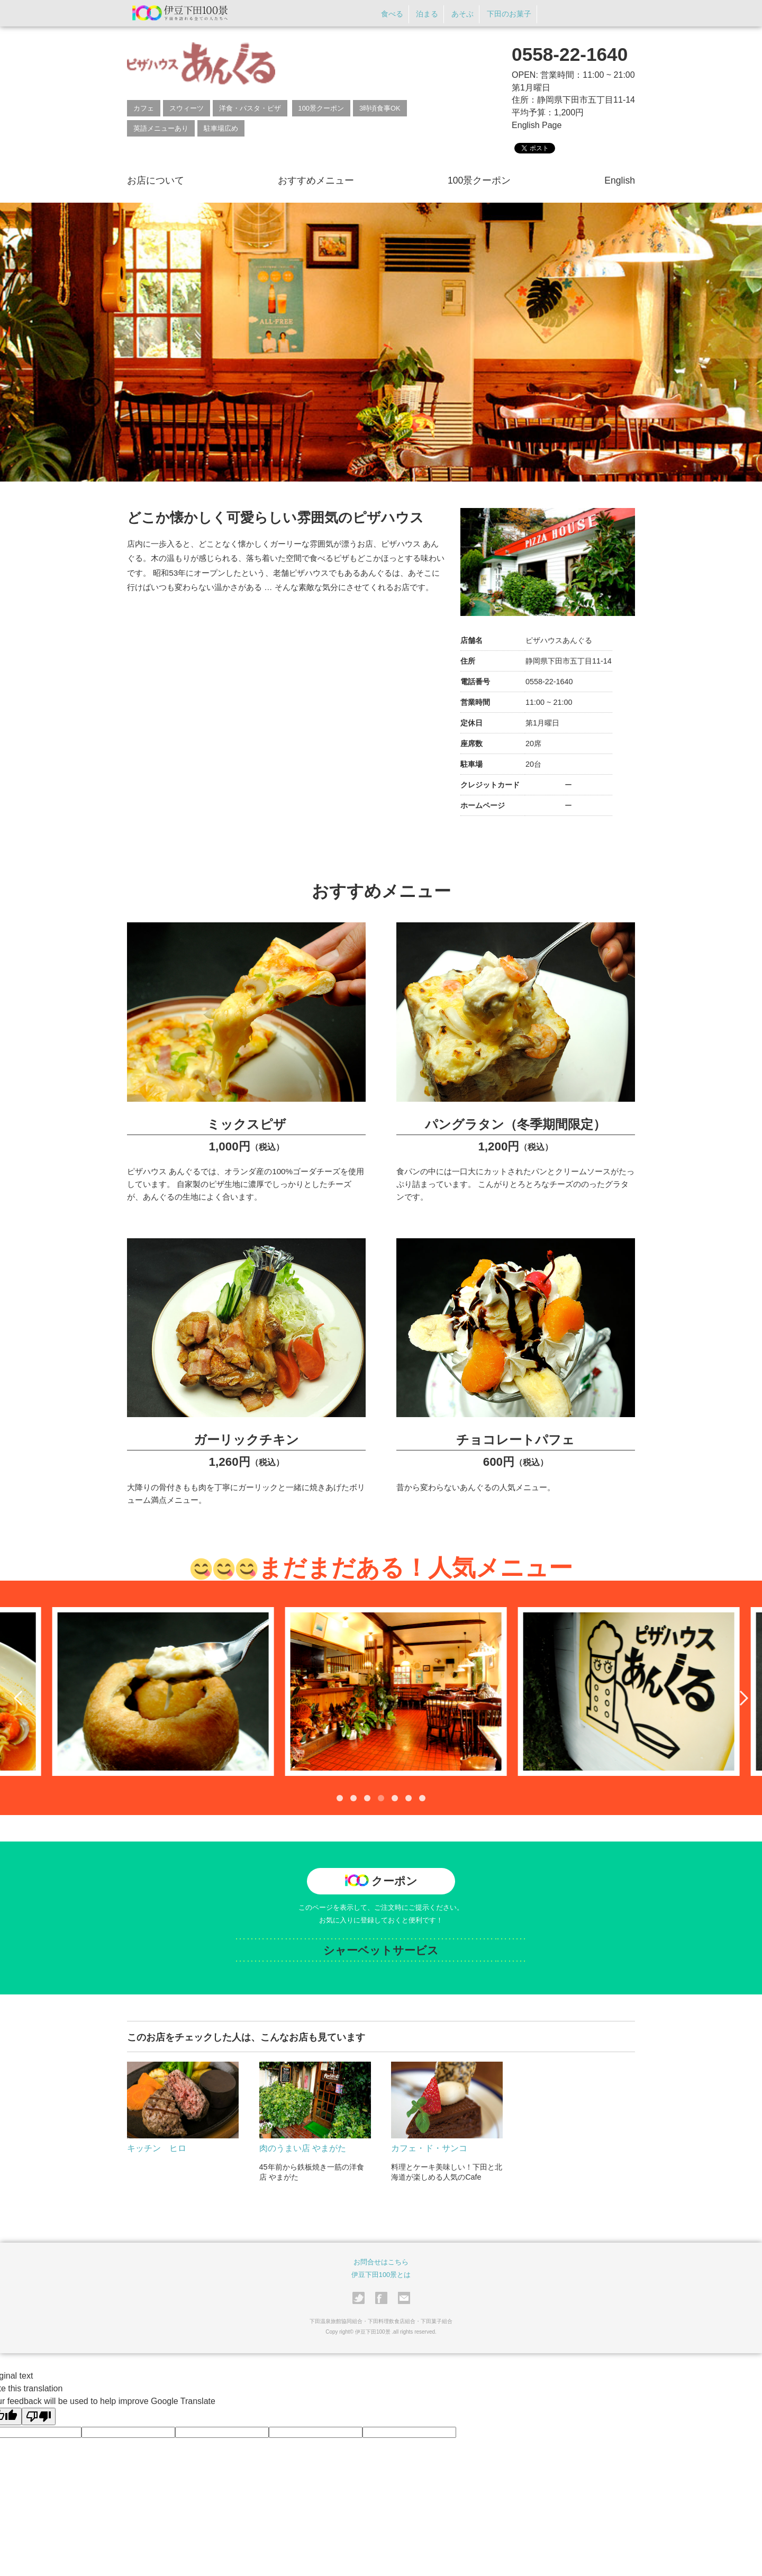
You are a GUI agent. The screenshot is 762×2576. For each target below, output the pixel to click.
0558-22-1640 (570, 54)
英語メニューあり (160, 128)
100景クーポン (321, 108)
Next (740, 1697)
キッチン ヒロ (156, 2148)
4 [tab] (381, 1798)
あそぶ (462, 14)
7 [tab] (422, 1798)
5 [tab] (395, 1798)
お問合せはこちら (381, 2262)
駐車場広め (221, 128)
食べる (392, 14)
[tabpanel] (297, 1691)
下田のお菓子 (509, 14)
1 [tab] (340, 1798)
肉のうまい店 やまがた (302, 2148)
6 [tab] (408, 1798)
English (619, 180)
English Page (536, 125)
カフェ (143, 108)
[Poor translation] (39, 2416)
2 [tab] (353, 1798)
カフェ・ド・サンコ (429, 2148)
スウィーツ (186, 108)
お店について (155, 180)
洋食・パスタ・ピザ (250, 108)
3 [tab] (367, 1798)
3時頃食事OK (380, 108)
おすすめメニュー (316, 180)
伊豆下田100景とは (381, 2275)
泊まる (427, 14)
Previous (21, 1697)
